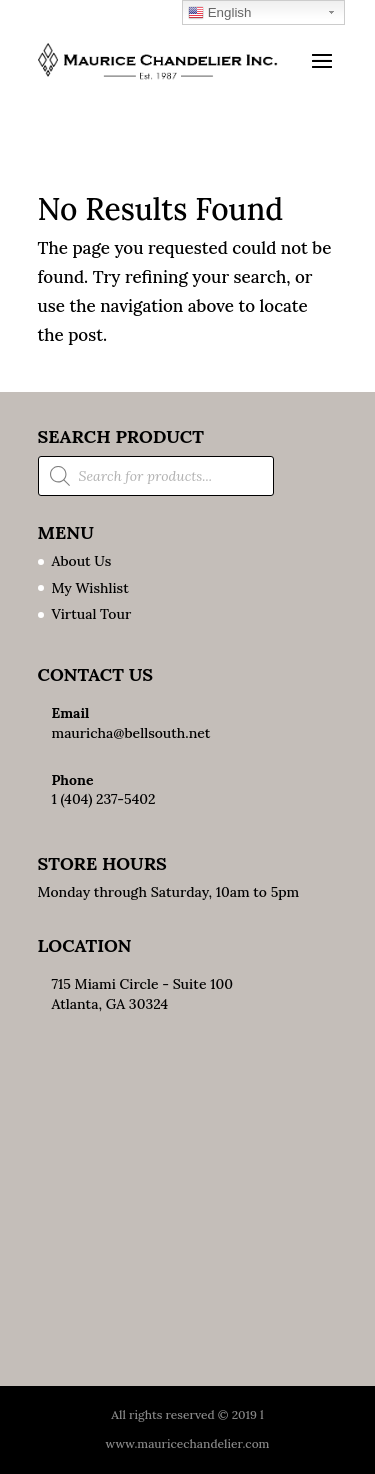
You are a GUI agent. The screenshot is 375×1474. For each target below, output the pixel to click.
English (219, 13)
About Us (82, 561)
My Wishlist (90, 588)
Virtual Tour (92, 614)
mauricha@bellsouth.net (131, 733)
